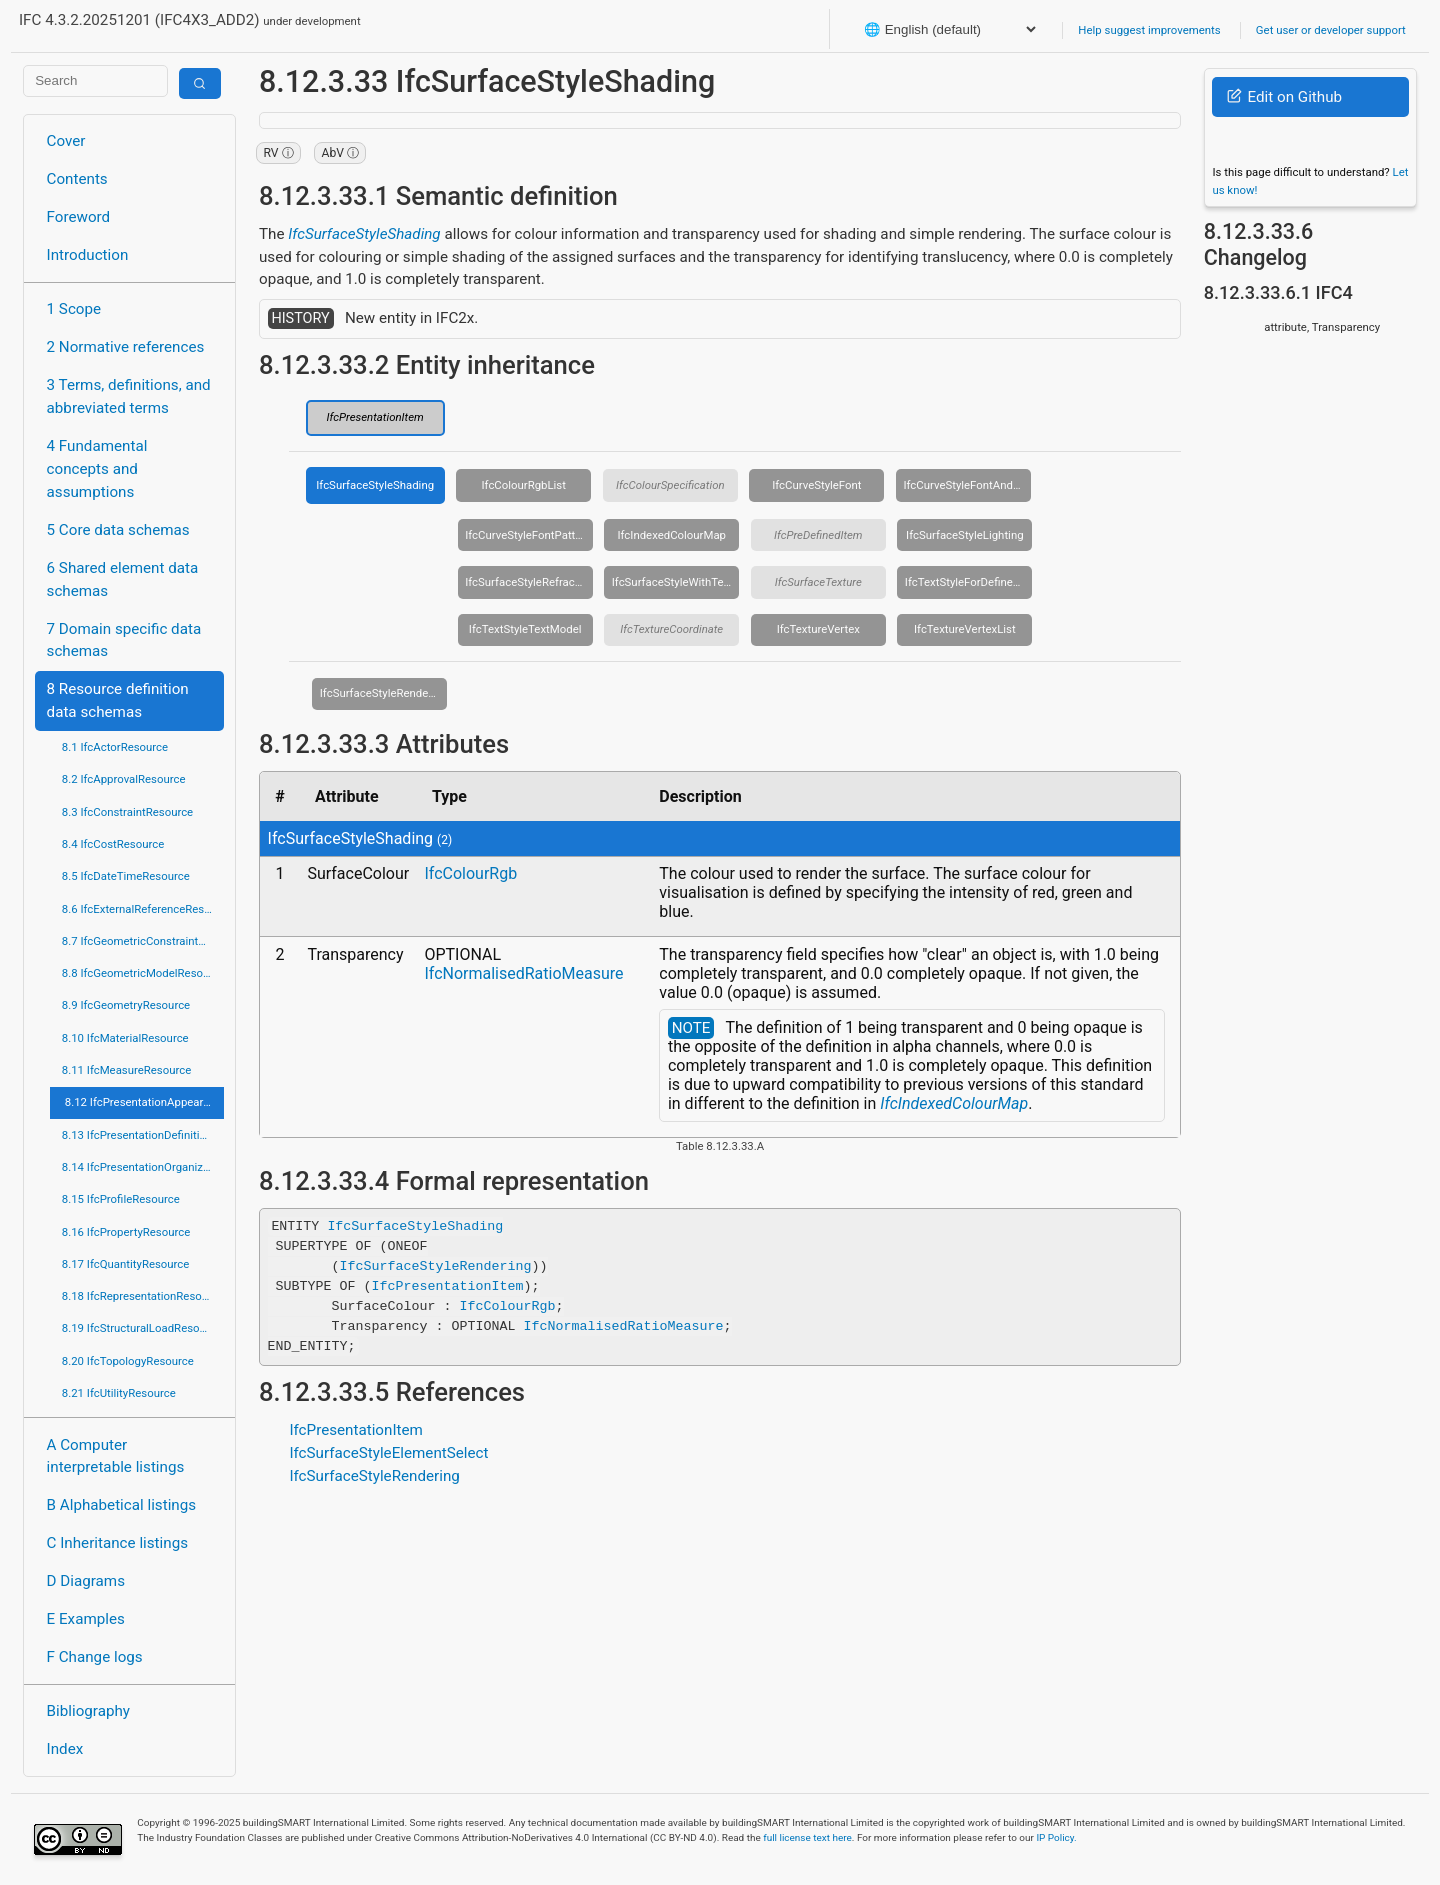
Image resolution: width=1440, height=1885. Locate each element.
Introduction (88, 255)
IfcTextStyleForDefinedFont (969, 582)
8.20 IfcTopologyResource (128, 1361)
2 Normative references (126, 347)
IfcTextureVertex (818, 629)
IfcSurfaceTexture (818, 582)
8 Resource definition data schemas (118, 700)
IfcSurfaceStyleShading (364, 234)
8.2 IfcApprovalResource (124, 779)
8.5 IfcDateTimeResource (126, 876)
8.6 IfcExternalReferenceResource (143, 909)
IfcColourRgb (470, 873)
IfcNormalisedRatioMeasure (523, 973)
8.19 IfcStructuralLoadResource (142, 1328)
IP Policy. (1056, 1837)
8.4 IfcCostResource (113, 844)
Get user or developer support (1331, 30)
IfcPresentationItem (375, 417)
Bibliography (88, 1711)
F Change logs (95, 1657)
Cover (66, 141)
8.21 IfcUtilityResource (119, 1393)
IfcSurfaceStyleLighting (964, 535)
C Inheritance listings (117, 1543)
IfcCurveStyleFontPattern (528, 535)
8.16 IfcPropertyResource (126, 1232)
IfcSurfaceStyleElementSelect (388, 1453)
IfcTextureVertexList (965, 629)
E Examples (86, 1619)
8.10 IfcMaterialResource (125, 1038)
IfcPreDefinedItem (818, 535)
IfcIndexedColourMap (671, 535)
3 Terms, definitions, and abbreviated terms (129, 396)
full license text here (807, 1837)
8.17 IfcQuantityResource (126, 1264)
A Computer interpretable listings (116, 1456)
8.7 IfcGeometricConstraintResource (143, 941)
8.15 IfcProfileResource (121, 1199)
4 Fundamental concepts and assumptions (97, 469)
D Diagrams (86, 1581)
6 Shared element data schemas (123, 579)
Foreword (79, 217)
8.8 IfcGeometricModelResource (143, 973)
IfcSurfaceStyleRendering (384, 693)
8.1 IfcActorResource (115, 747)
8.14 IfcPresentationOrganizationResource (143, 1167)
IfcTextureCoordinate (671, 629)
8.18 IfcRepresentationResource (143, 1296)
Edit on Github (1284, 97)
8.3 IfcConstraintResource (127, 812)
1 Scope (74, 309)
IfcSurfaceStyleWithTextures (676, 582)
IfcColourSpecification (670, 485)
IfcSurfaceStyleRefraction (529, 582)
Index (65, 1749)
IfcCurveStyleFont (816, 485)
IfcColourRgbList (523, 485)
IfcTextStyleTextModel (525, 629)
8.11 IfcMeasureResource (127, 1070)
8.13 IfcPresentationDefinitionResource (143, 1135)
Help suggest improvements (1149, 30)
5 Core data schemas (118, 530)
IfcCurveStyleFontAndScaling (967, 485)
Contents (77, 179)
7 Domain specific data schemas (124, 640)
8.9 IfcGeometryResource (126, 1005)
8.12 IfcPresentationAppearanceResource (144, 1102)
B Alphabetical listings (122, 1505)
